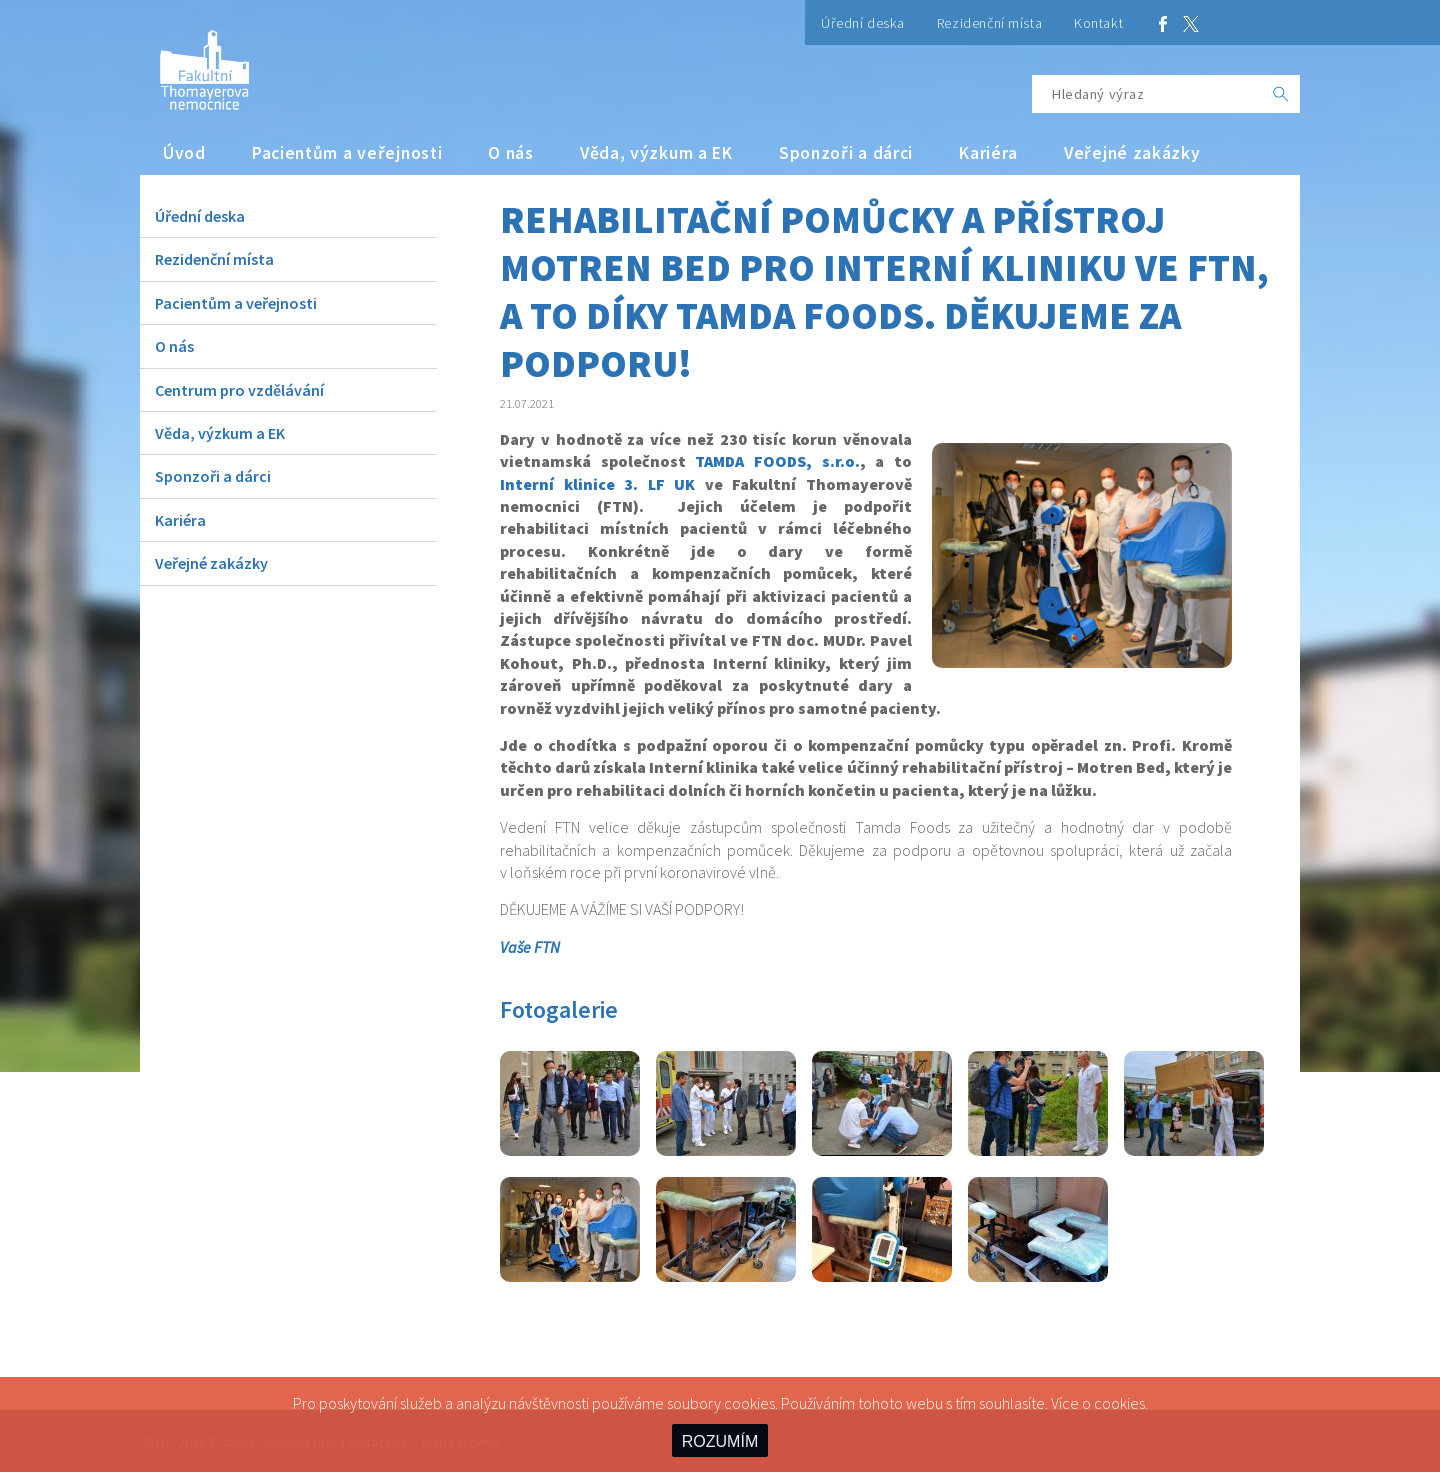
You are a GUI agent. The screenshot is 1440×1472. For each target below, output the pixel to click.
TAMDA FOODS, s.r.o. (777, 461)
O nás (511, 153)
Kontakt (1098, 23)
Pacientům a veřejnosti (347, 153)
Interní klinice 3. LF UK (597, 484)
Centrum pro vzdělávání (239, 390)
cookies (1119, 1403)
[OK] (1281, 94)
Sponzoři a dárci (846, 153)
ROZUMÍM (720, 1441)
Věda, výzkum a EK (656, 153)
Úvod (184, 153)
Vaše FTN (530, 947)
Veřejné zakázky (1132, 153)
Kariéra (988, 153)
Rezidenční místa (989, 23)
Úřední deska (863, 23)
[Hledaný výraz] (1147, 94)
